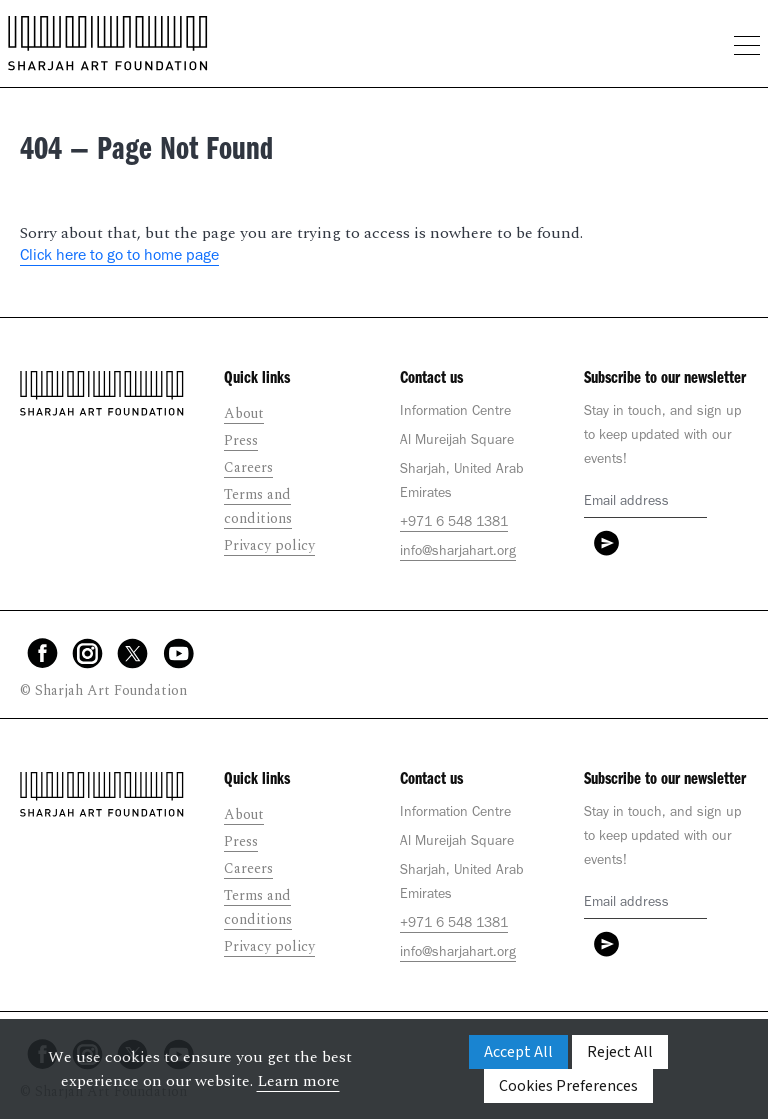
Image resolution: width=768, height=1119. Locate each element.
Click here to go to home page (119, 257)
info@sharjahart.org (458, 553)
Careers (248, 467)
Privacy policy (269, 545)
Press (241, 440)
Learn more (298, 1081)
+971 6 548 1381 (454, 524)
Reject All (620, 1052)
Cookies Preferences (568, 1086)
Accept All (518, 1052)
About (244, 413)
